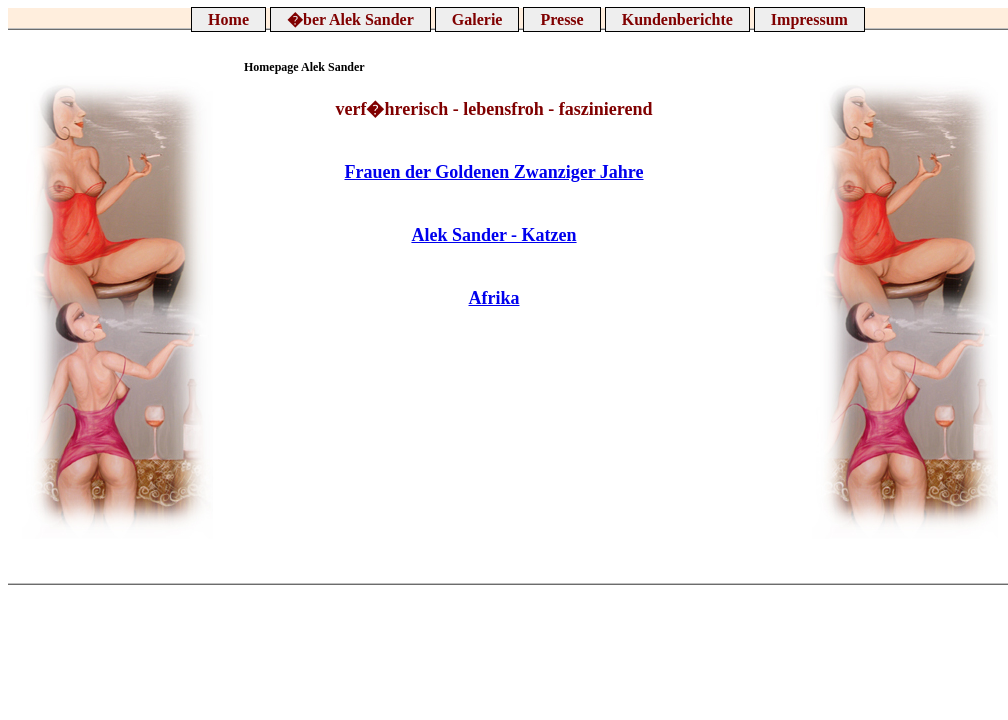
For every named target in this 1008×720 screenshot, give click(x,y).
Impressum (809, 19)
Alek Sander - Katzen (493, 235)
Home (228, 19)
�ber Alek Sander (350, 19)
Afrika (494, 298)
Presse (561, 19)
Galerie (477, 19)
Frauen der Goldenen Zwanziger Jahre (494, 172)
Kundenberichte (677, 19)
